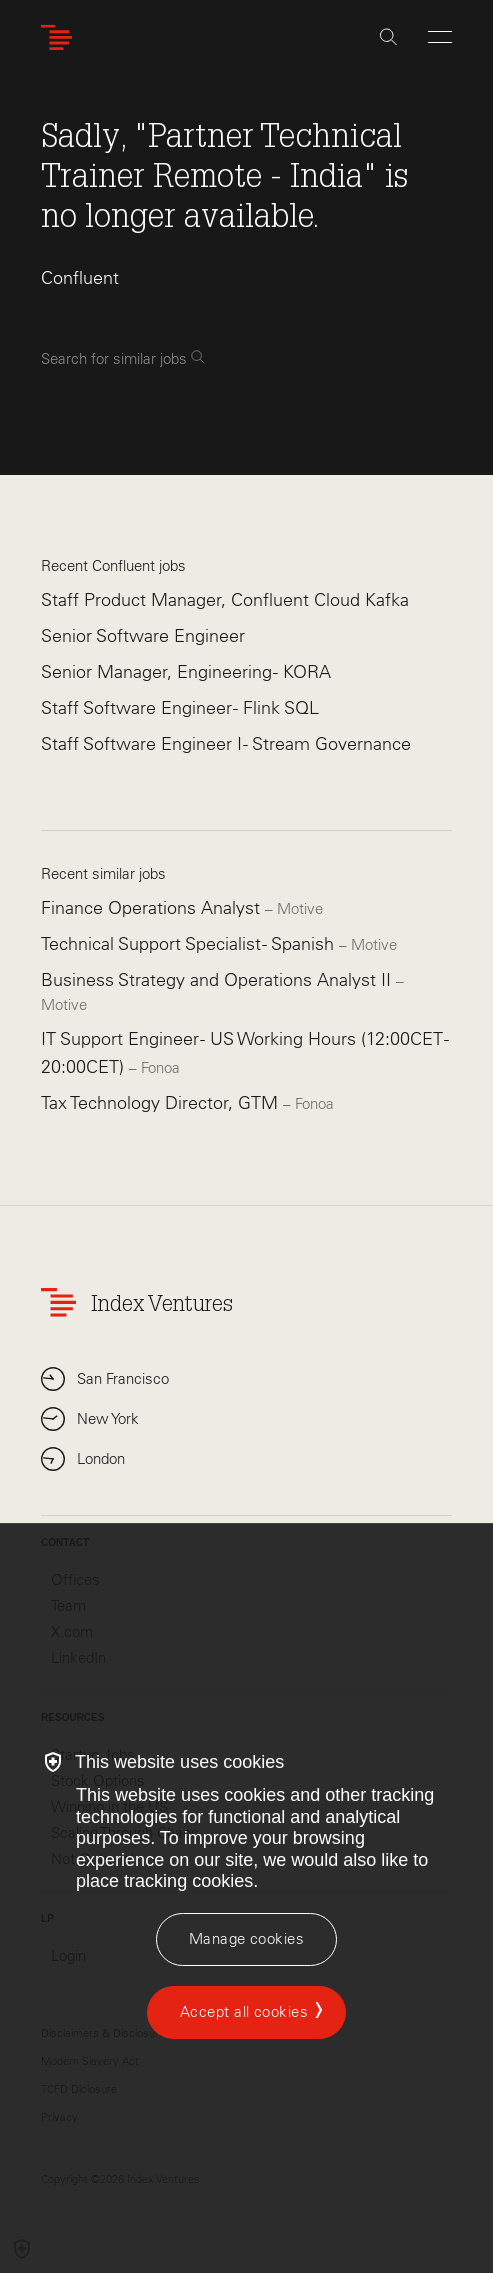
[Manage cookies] (246, 1939)
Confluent (80, 278)
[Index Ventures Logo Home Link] (61, 37)
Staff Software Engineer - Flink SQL (180, 708)
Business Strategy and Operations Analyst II (218, 980)
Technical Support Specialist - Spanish (190, 944)
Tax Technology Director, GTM (162, 1103)
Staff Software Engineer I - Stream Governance (226, 744)
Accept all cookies (244, 2012)
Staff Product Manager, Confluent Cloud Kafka (225, 600)
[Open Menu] (440, 37)
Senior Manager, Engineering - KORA (186, 672)
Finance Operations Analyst (153, 908)
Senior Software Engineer (143, 636)
